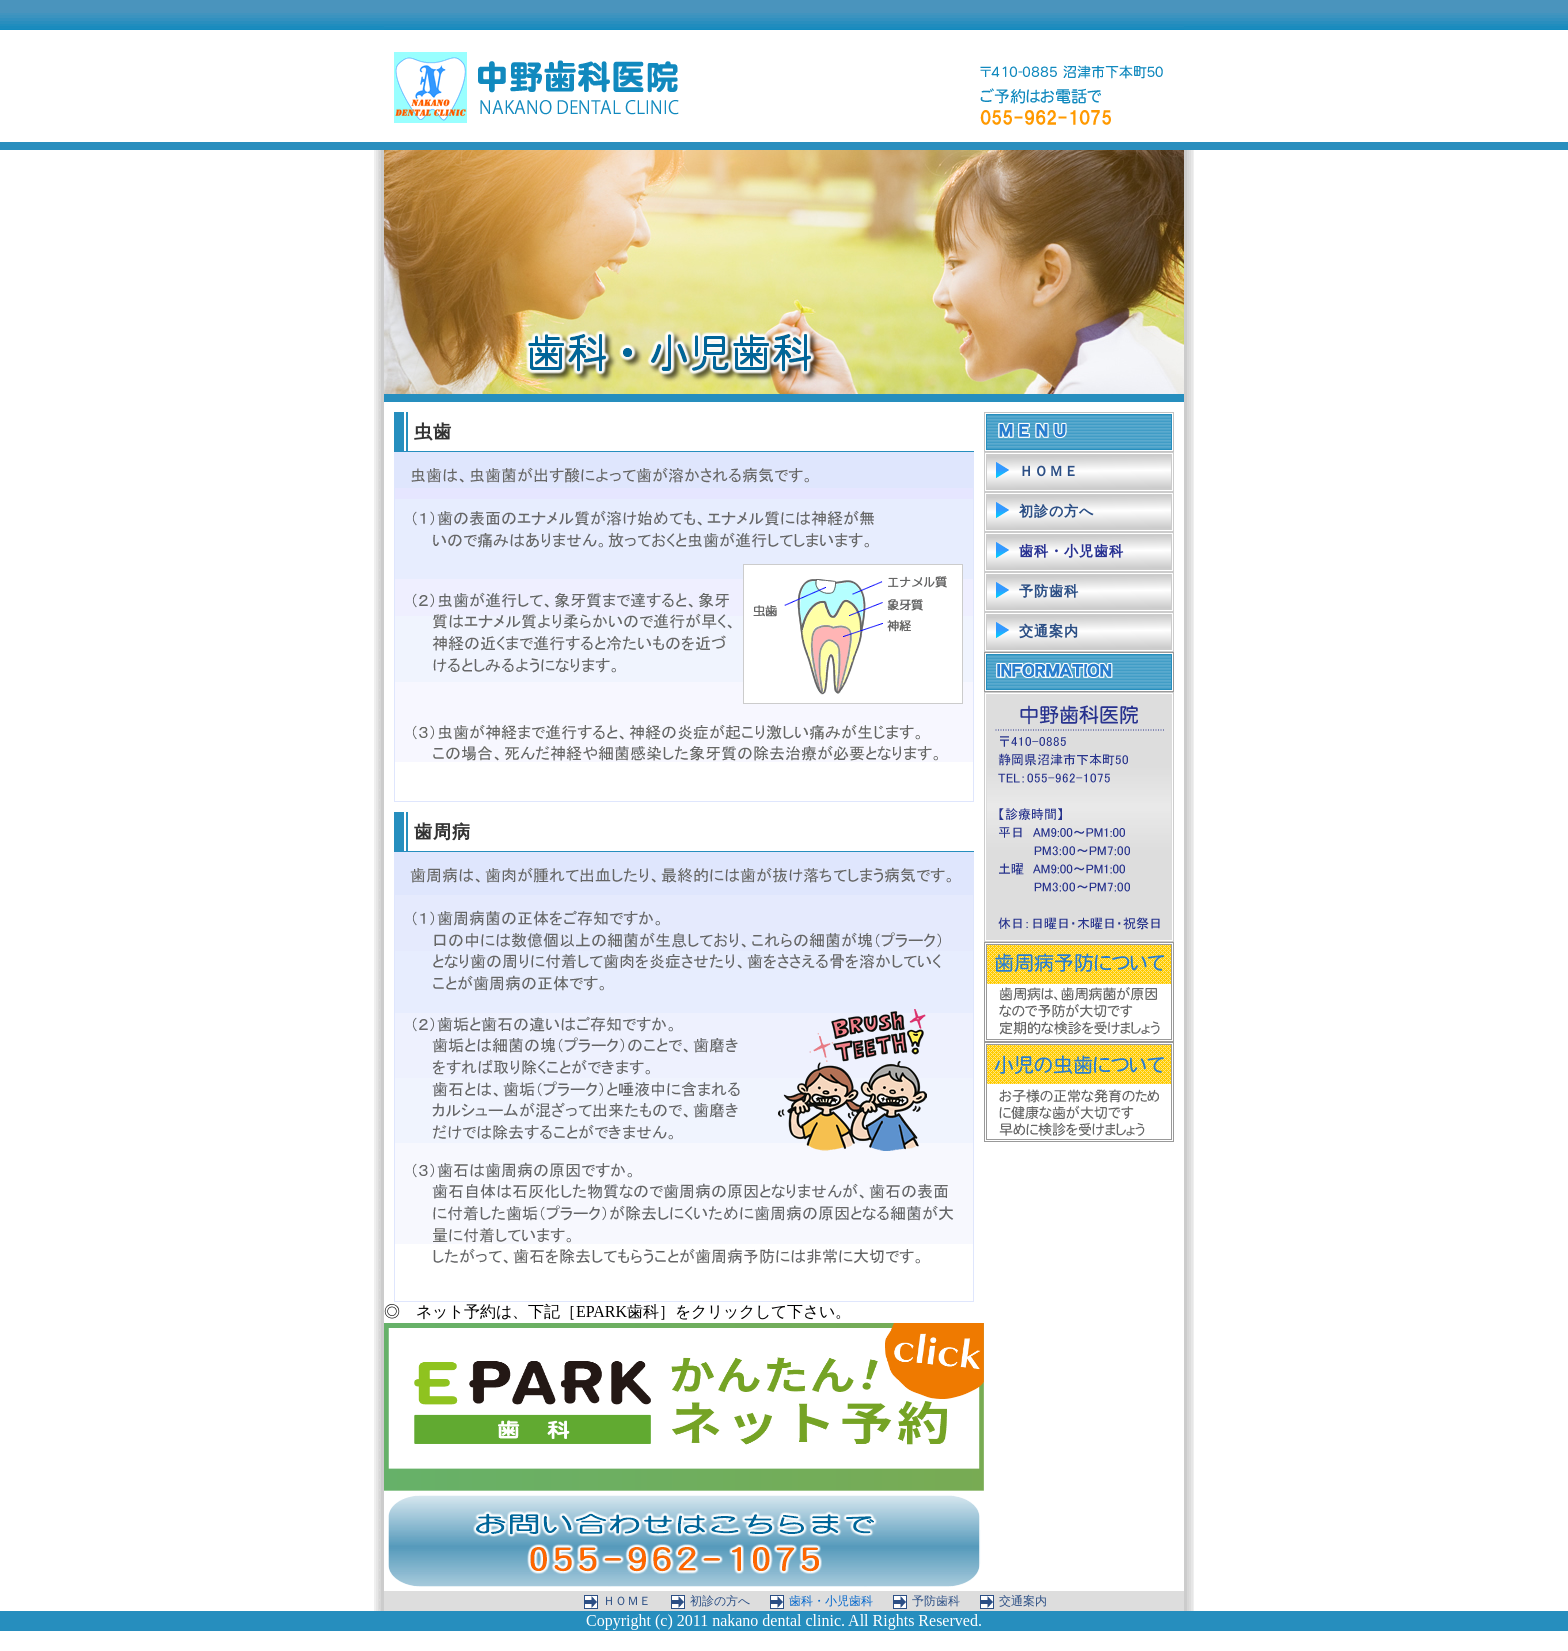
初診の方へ (1056, 511)
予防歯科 (1049, 591)
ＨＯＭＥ (1049, 471)
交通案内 (1049, 631)
